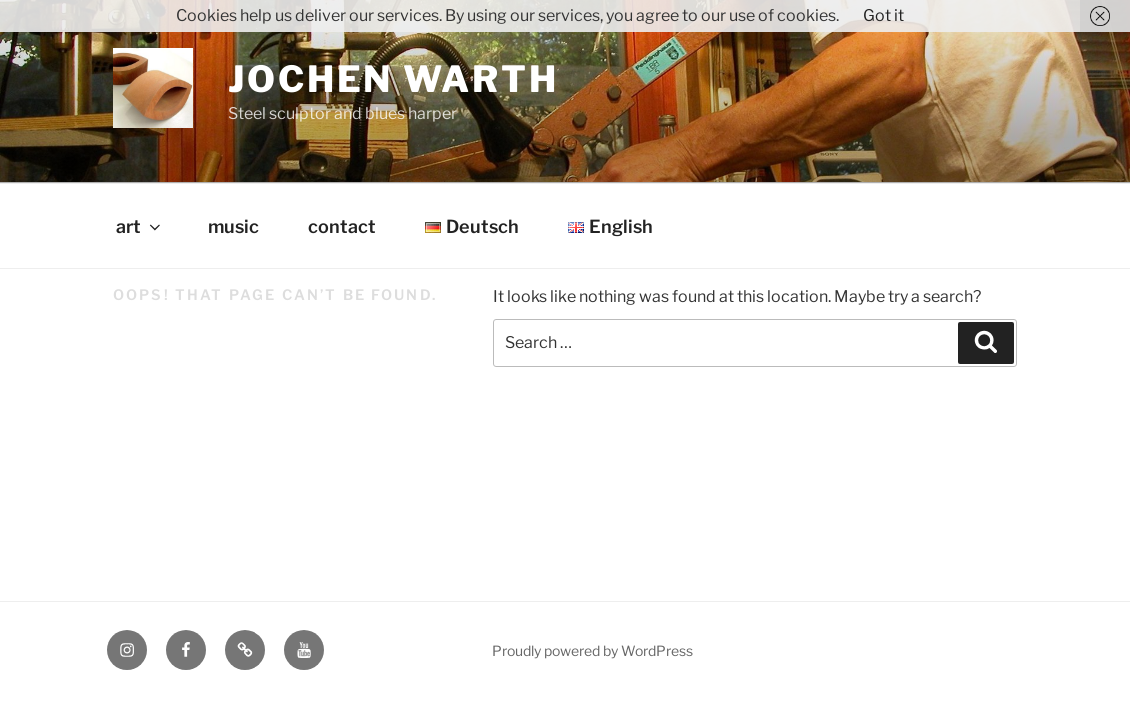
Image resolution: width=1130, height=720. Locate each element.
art (140, 226)
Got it (883, 15)
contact (342, 226)
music (233, 226)
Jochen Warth (393, 79)
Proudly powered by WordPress (592, 650)
